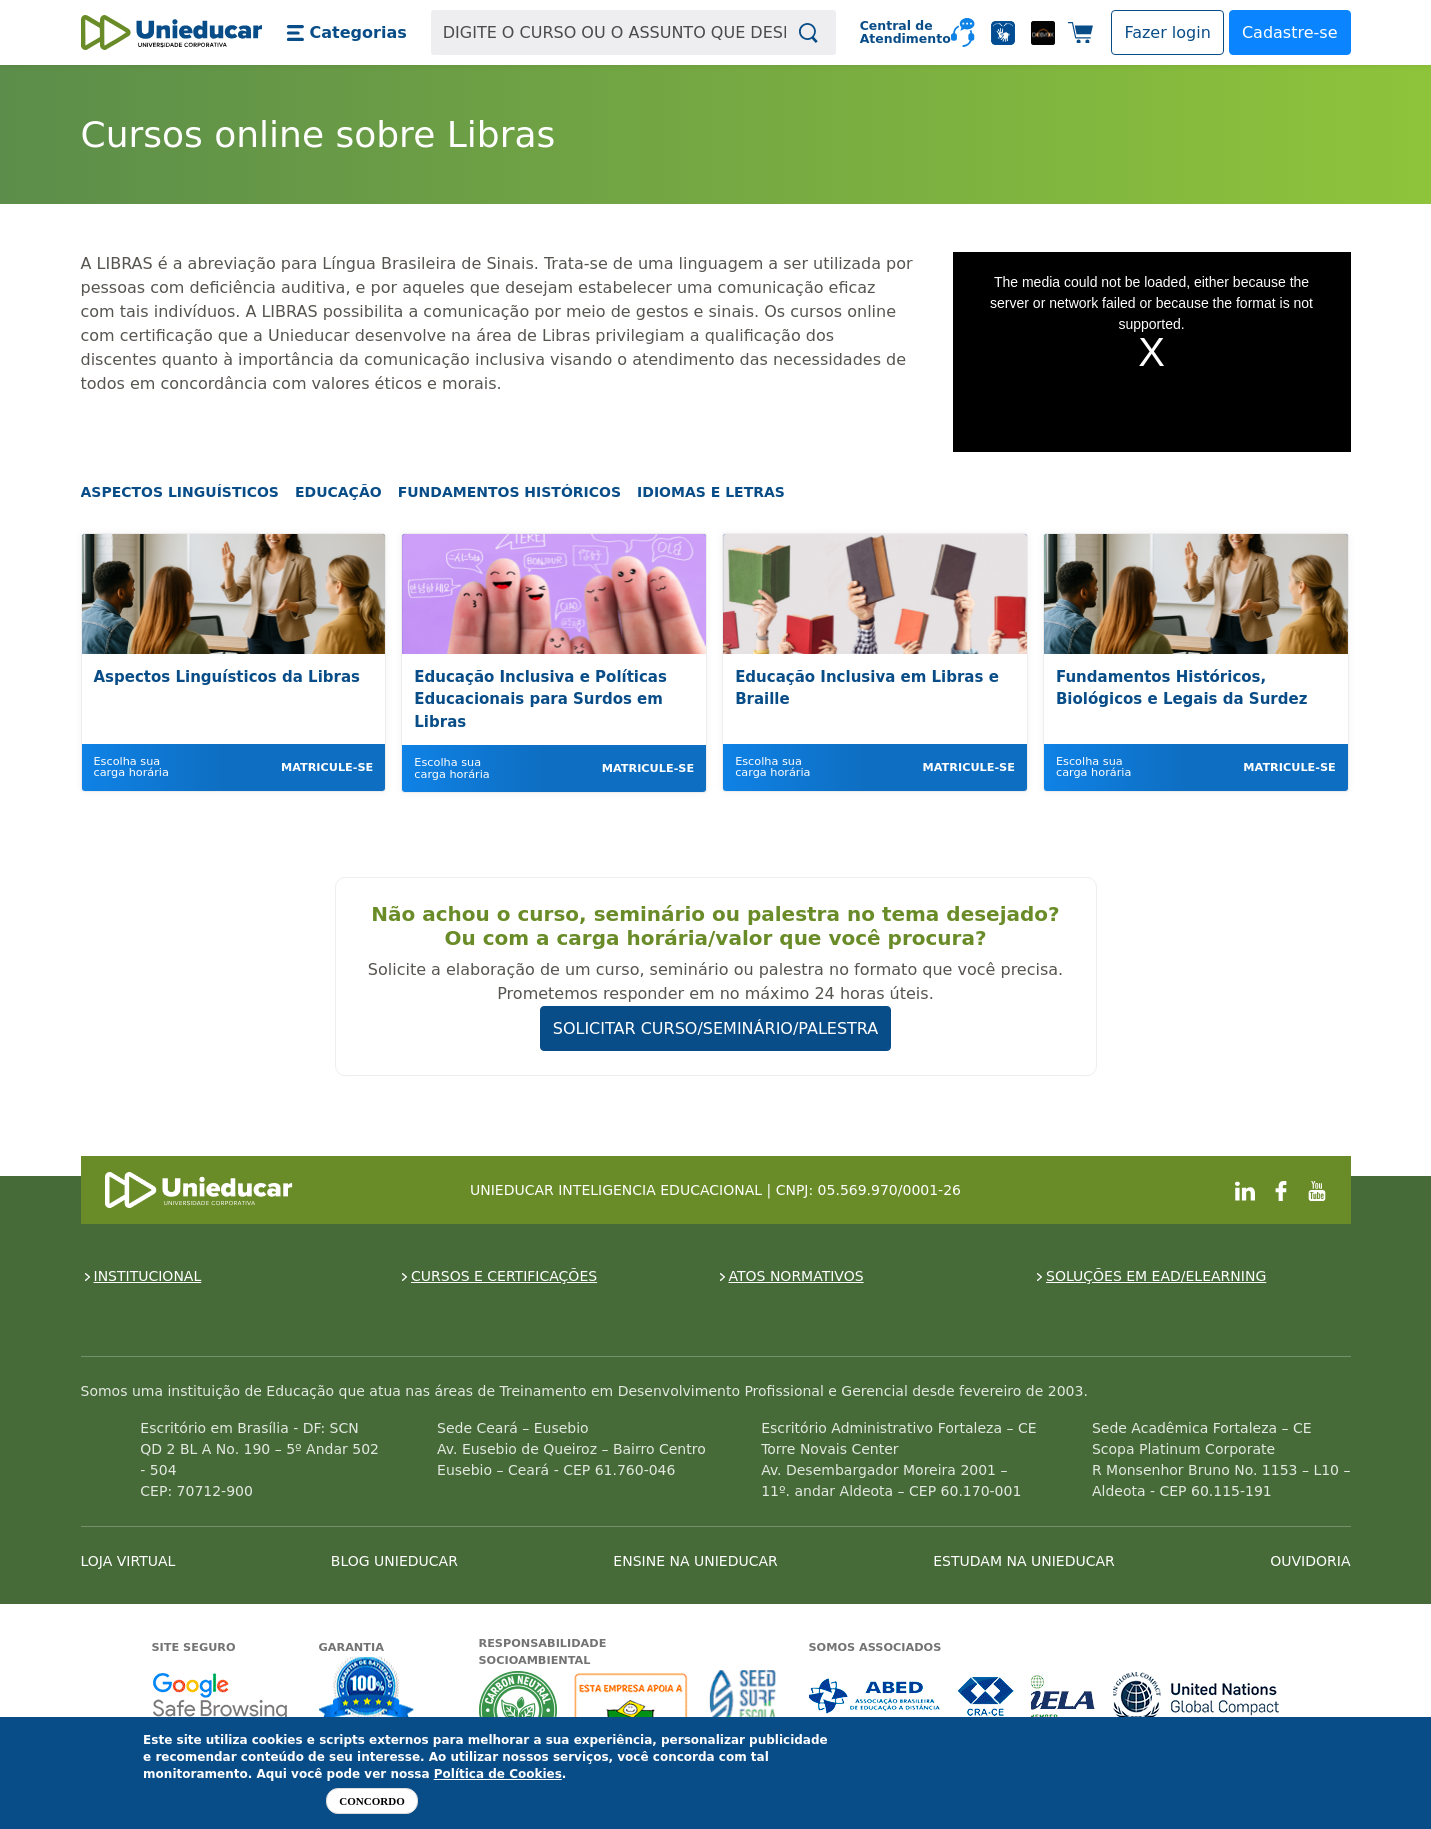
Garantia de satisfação (367, 1692)
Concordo (371, 1801)
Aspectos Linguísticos (180, 492)
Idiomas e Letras (711, 492)
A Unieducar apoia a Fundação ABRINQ (633, 1709)
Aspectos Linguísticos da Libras (227, 677)
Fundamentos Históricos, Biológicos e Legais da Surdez (1181, 688)
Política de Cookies (498, 1774)
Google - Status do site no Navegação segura (219, 1696)
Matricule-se (327, 767)
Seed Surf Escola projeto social (743, 1709)
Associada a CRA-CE (986, 1696)
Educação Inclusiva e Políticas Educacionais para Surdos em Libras (540, 699)
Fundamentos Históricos (509, 492)
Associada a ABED (875, 1696)
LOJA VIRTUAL (128, 1561)
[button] (346, 33)
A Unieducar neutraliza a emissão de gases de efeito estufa (518, 1709)
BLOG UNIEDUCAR (394, 1561)
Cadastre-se (1290, 32)
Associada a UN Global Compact (1196, 1696)
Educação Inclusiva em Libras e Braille (867, 688)
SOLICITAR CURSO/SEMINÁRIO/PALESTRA (716, 1028)
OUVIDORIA (1310, 1561)
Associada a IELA (1064, 1696)
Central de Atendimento (897, 32)
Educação (338, 492)
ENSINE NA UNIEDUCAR (695, 1561)
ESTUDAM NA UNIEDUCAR (1023, 1561)
